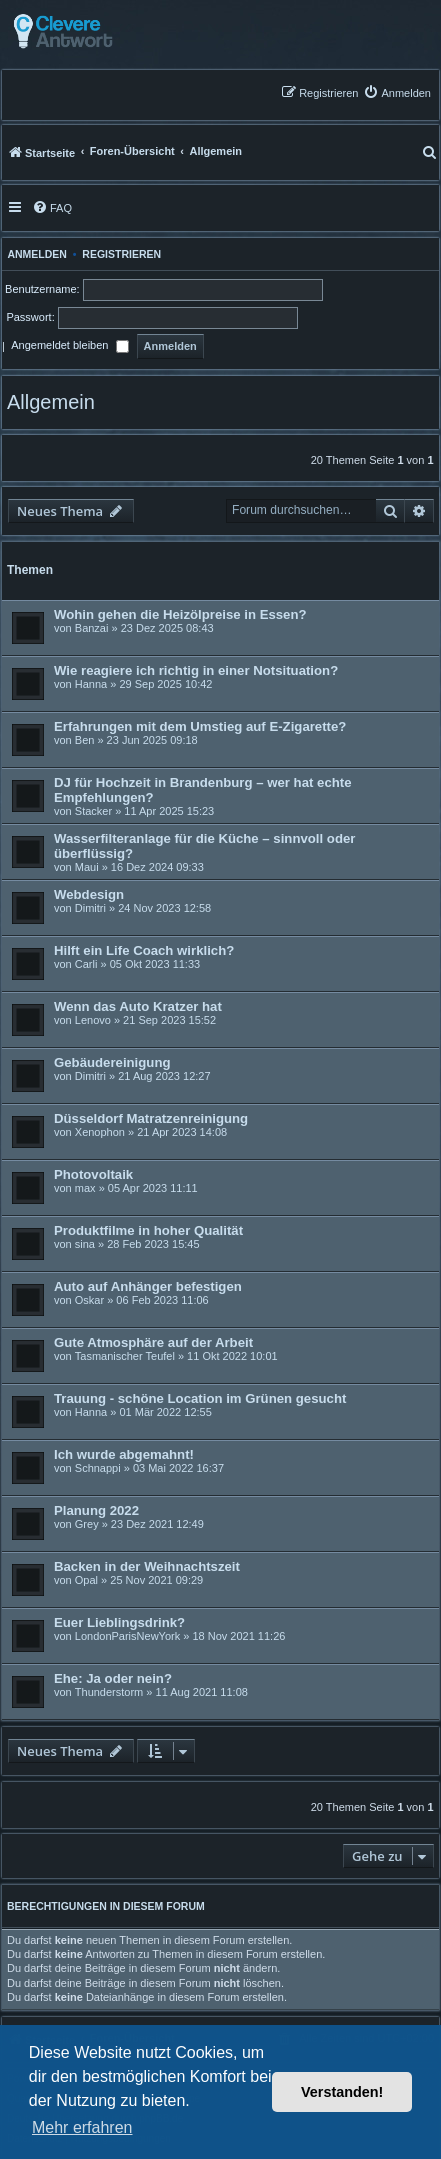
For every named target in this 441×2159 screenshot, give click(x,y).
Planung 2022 (96, 1510)
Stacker (93, 811)
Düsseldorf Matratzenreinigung (151, 1118)
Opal (86, 1580)
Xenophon (100, 1132)
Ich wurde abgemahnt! (124, 1454)
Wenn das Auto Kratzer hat (138, 1006)
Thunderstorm (109, 1692)
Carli (86, 964)
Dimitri (90, 908)
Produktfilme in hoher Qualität (148, 1230)
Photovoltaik (93, 1174)
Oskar (89, 1300)
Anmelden (34, 254)
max (85, 1188)
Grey (87, 1524)
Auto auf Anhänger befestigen (148, 1286)
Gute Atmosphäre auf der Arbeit (153, 1342)
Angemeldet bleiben (69, 347)
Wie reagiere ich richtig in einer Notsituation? (196, 670)
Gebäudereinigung (112, 1062)
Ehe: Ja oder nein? (113, 1678)
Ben (85, 740)
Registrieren (121, 254)
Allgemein (51, 402)
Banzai (92, 628)
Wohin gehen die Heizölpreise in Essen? (180, 614)
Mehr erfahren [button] (82, 2127)
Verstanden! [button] (342, 2092)
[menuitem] (397, 92)
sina (85, 1244)
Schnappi (98, 1468)
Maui (87, 867)
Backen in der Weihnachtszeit (147, 1566)
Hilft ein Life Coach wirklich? (144, 950)
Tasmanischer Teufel (125, 1356)
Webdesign (89, 894)
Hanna (91, 684)
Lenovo (93, 1020)
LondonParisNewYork (127, 1636)
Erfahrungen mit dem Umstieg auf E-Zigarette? (200, 726)
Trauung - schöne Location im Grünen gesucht (200, 1398)
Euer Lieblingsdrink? (119, 1622)
